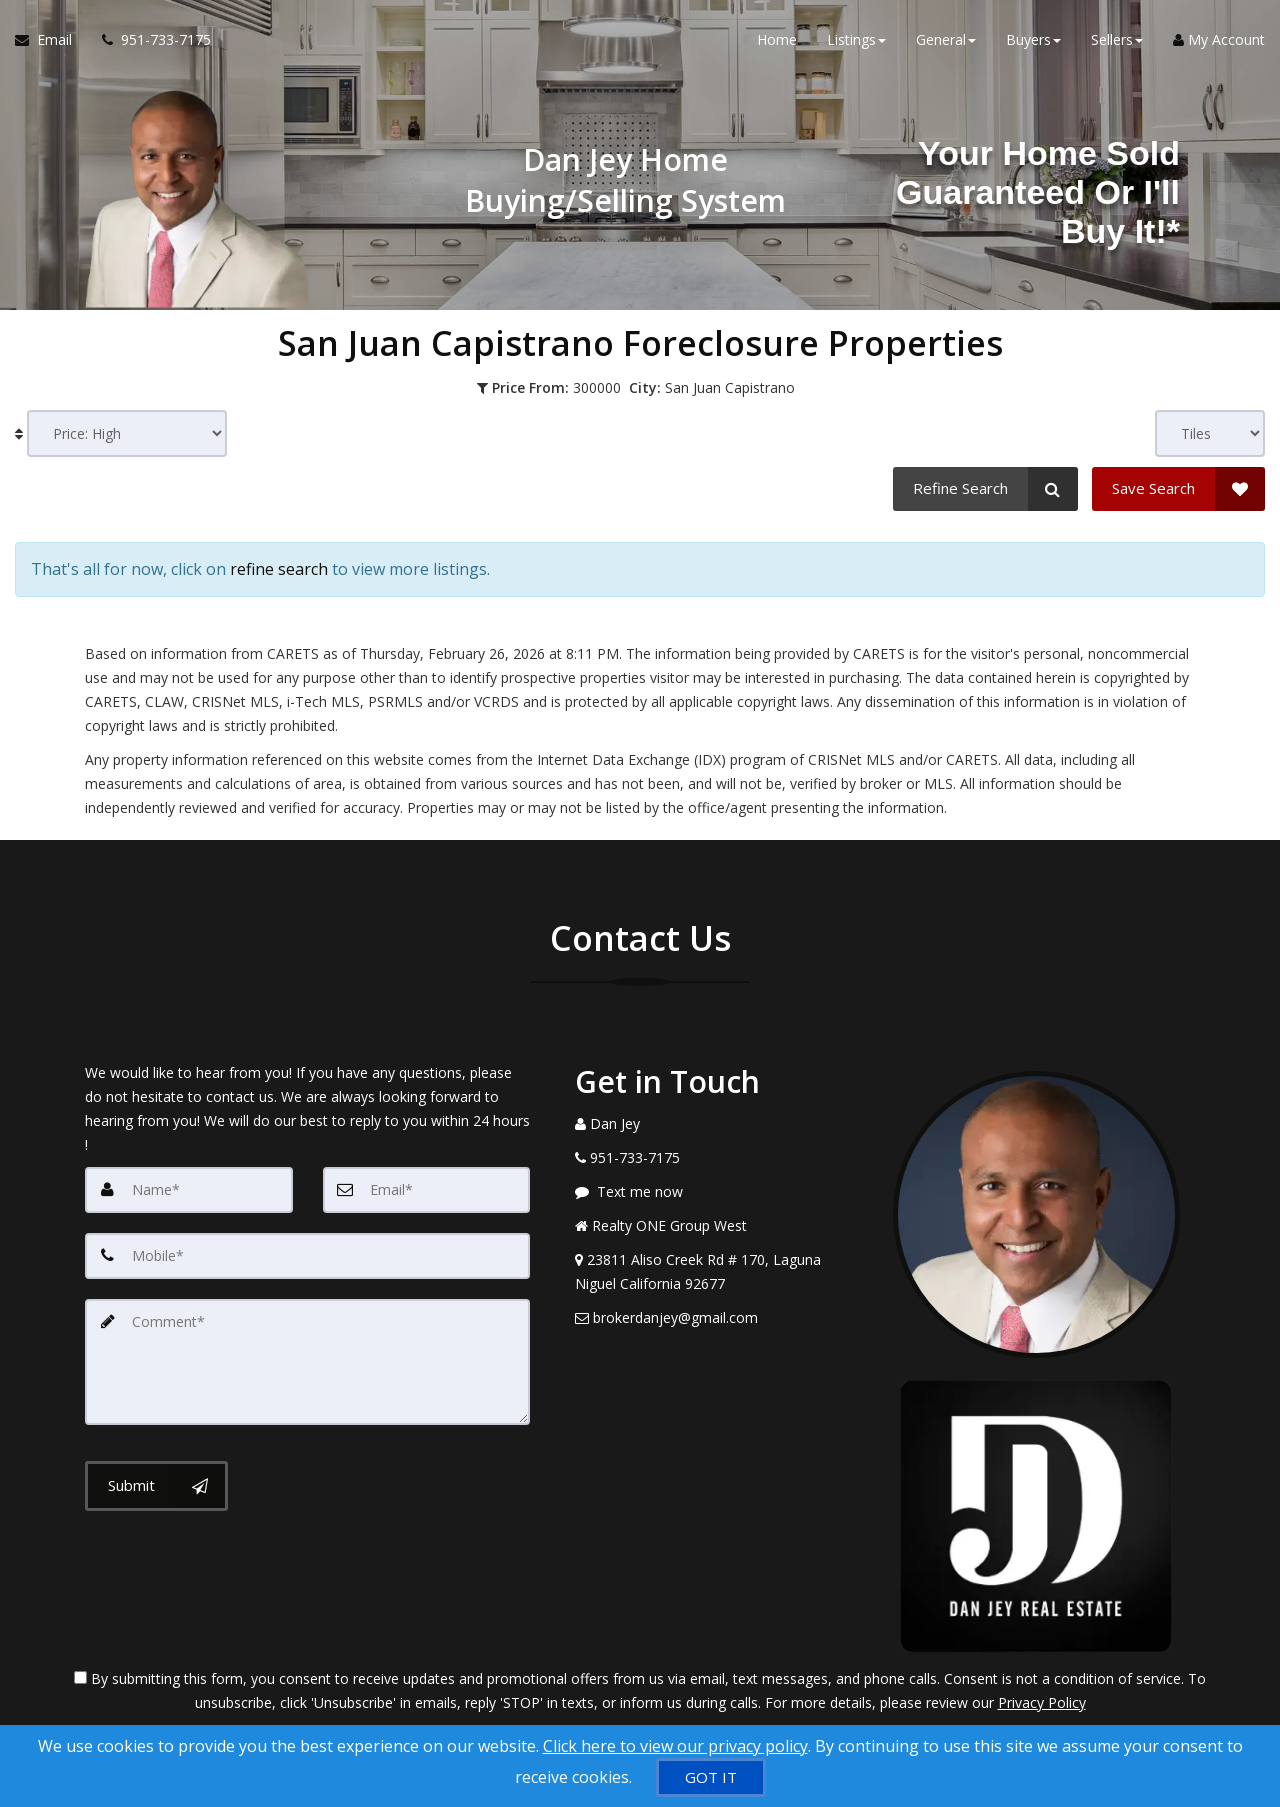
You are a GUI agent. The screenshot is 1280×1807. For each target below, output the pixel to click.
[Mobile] (307, 1256)
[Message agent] (719, 1192)
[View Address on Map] (719, 1272)
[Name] (189, 1190)
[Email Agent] (51, 40)
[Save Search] (1178, 489)
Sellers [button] (1117, 39)
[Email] (427, 1190)
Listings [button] (856, 39)
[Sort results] (127, 433)
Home (777, 39)
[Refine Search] (985, 489)
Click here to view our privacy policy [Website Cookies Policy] (675, 1746)
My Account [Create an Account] (1219, 39)
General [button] (946, 39)
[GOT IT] (711, 1777)
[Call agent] (149, 40)
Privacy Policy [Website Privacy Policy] (1042, 1702)
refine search (279, 569)
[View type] (1210, 433)
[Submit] (156, 1486)
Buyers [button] (1033, 39)
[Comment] (307, 1362)
